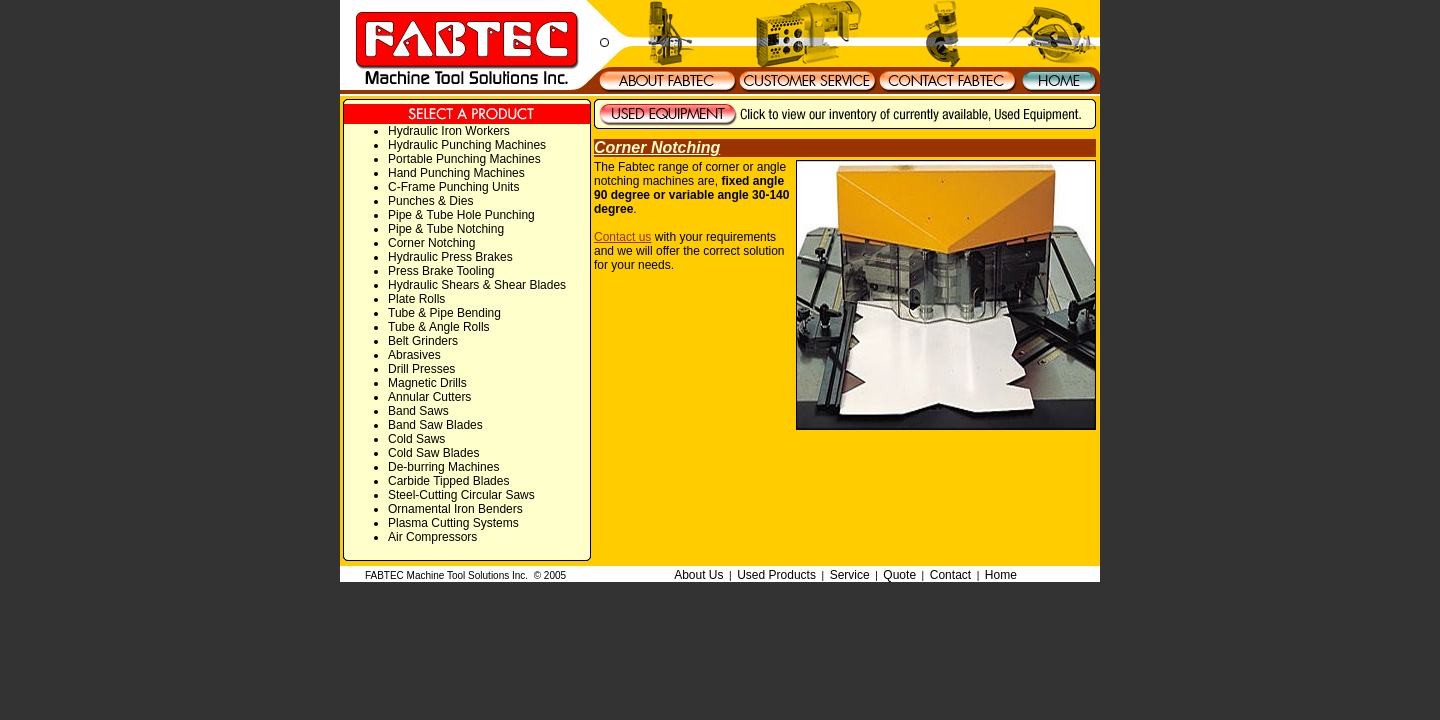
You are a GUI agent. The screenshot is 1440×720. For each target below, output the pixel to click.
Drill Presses (421, 369)
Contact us (622, 237)
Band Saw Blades (435, 425)
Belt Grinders (423, 341)
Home (1001, 575)
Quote (899, 575)
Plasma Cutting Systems (453, 523)
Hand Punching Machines (456, 173)
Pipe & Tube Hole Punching (461, 215)
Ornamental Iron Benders (455, 509)
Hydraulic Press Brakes (450, 257)
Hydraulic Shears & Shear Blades (477, 285)
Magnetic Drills (427, 383)
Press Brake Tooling (441, 271)
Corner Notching (431, 243)
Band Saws (418, 411)
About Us (698, 575)
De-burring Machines (443, 467)
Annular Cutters (429, 397)
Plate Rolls (416, 299)
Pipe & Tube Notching (446, 229)
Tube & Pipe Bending (444, 313)
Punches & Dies (430, 201)
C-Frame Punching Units (453, 187)
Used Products (776, 575)
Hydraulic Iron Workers (449, 131)
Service (850, 575)
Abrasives (414, 355)
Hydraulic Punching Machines (467, 145)
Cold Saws (416, 439)
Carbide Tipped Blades (448, 481)
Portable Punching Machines (464, 159)
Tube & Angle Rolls (439, 327)
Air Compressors (432, 537)
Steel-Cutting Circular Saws (461, 495)
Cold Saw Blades (433, 453)
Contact (950, 575)
